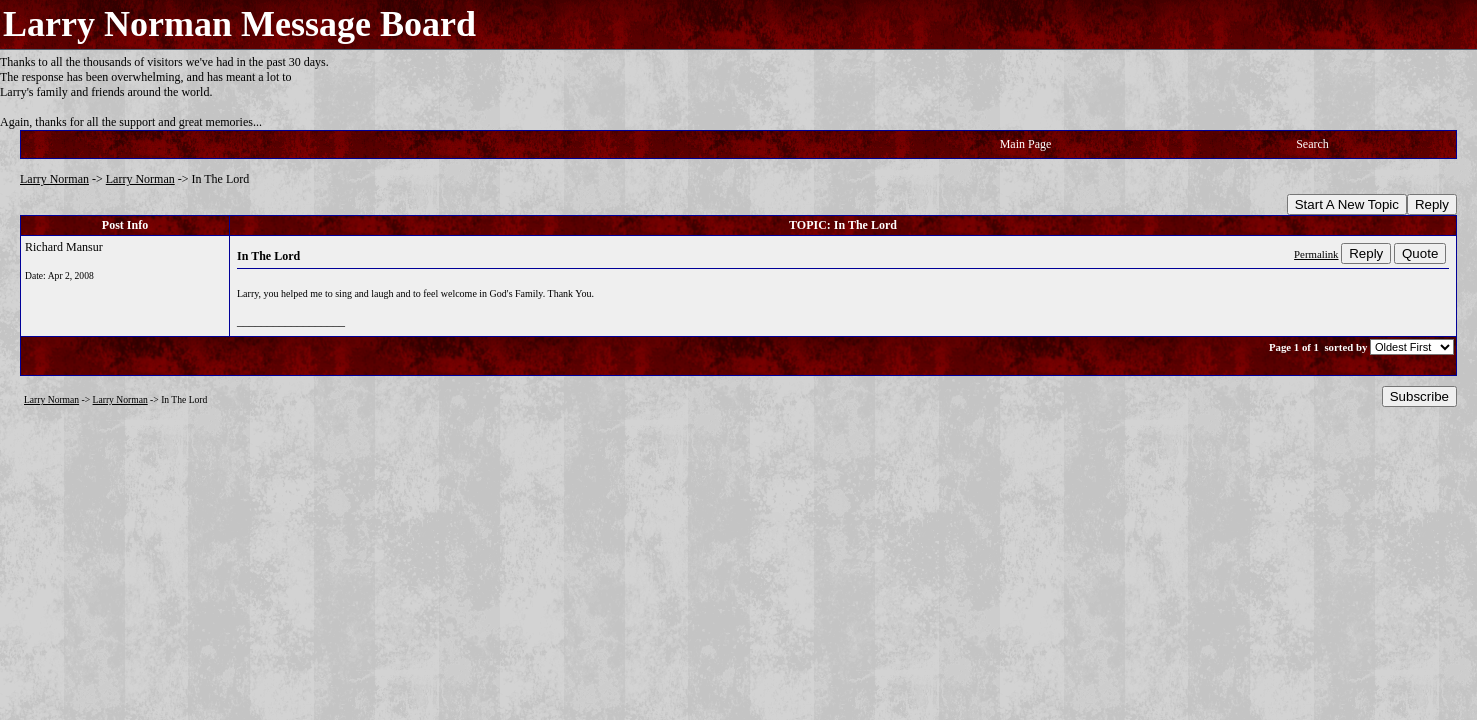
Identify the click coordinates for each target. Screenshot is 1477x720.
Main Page (1026, 144)
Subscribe (1419, 396)
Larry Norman (54, 179)
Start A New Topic (1347, 204)
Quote (1420, 253)
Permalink (1316, 254)
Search (1312, 144)
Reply (1432, 204)
